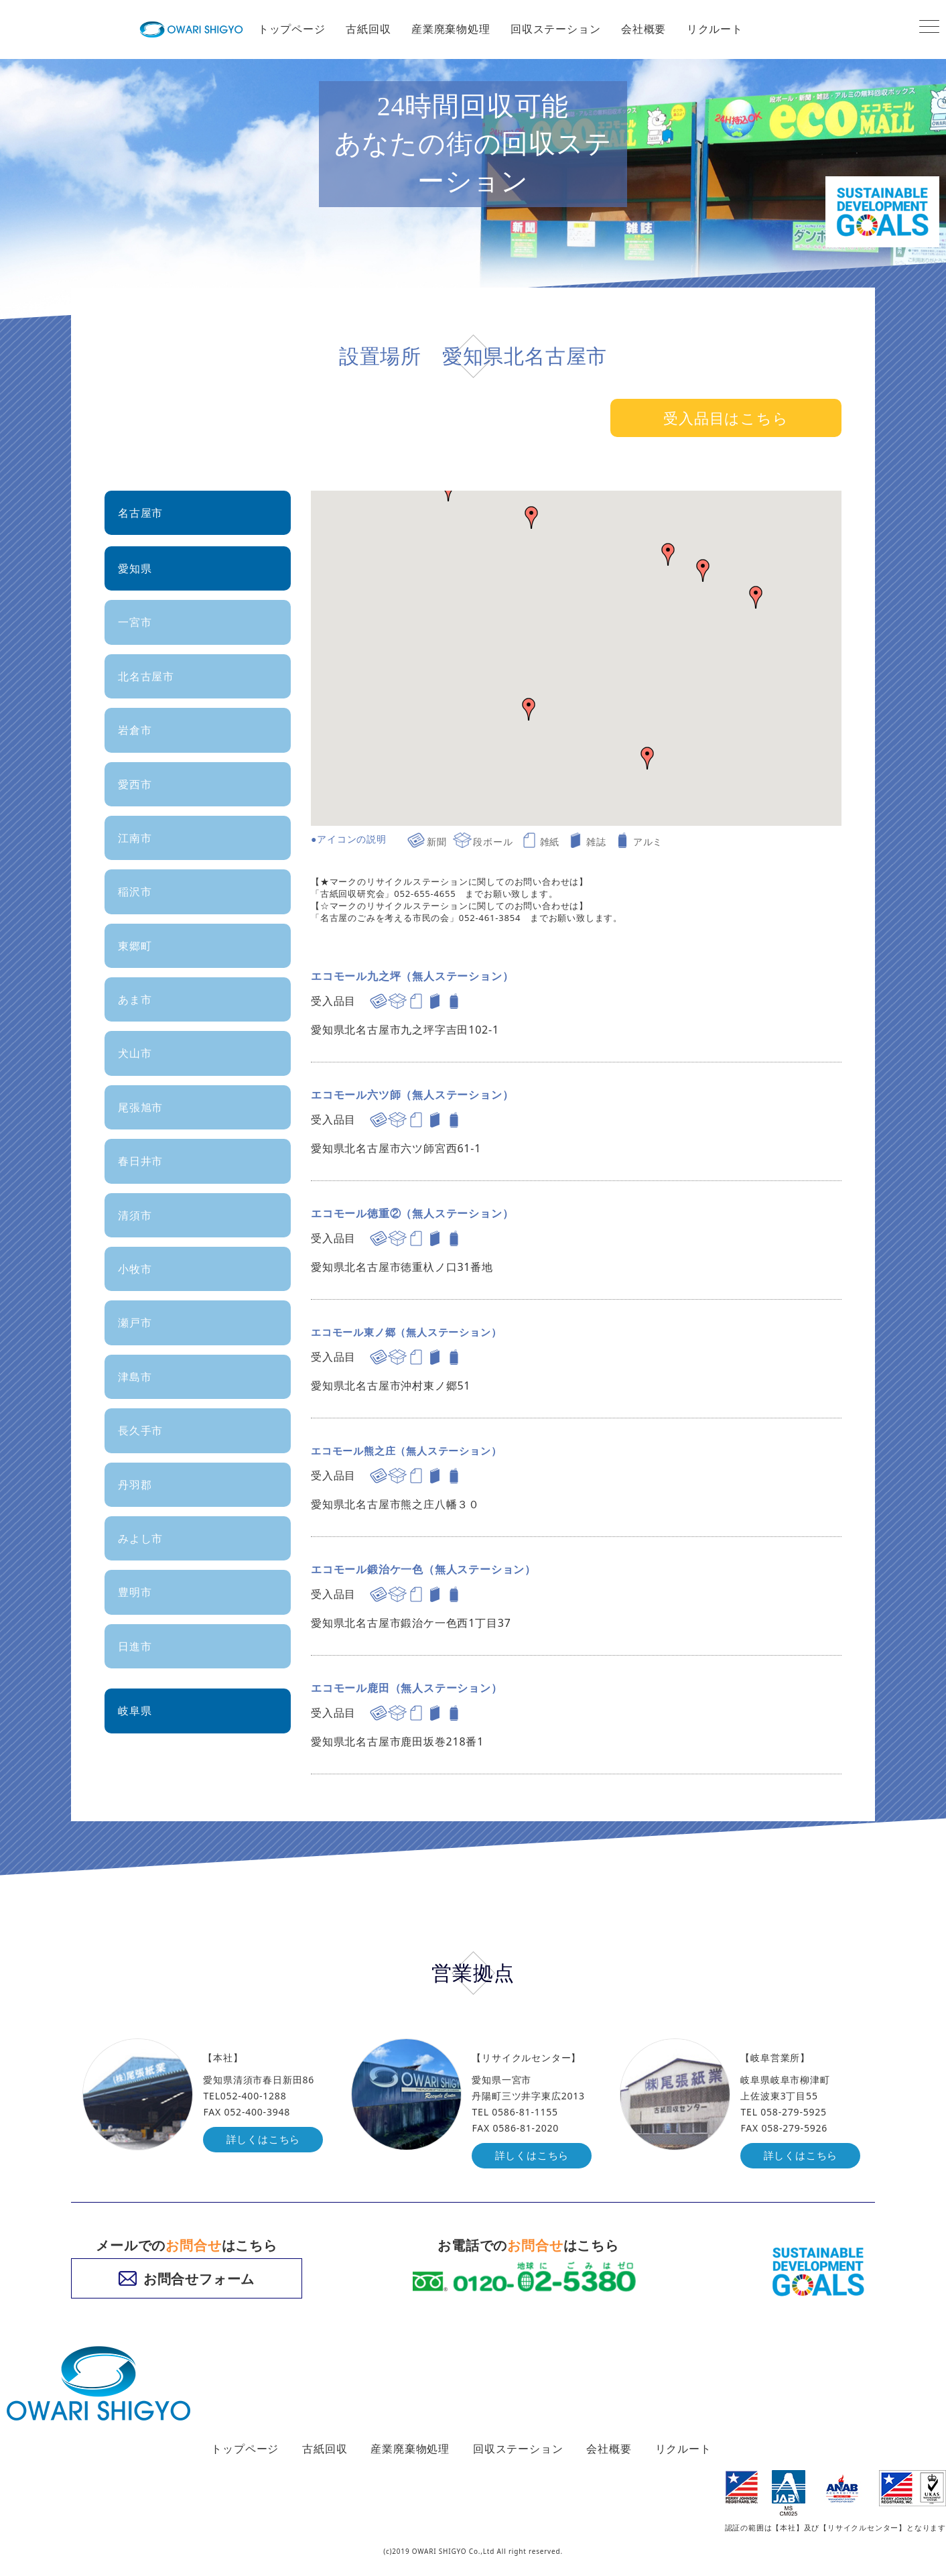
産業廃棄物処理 (450, 29)
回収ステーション (555, 29)
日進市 (134, 1646)
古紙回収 (368, 29)
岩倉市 (134, 730)
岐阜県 (134, 1710)
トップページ (292, 29)
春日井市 (140, 1161)
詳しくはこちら (265, 2139)
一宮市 (134, 622)
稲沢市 (134, 891)
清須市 (134, 1215)
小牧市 (134, 1269)
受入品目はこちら (725, 418)
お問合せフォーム (187, 2279)
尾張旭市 (140, 1107)
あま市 (134, 999)
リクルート (715, 29)
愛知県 (134, 568)
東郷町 (134, 945)
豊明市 (134, 1592)
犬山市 (134, 1053)
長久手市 (140, 1430)
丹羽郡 (134, 1484)
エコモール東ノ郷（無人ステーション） (412, 1332)
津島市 (134, 1376)
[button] (703, 570)
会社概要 (643, 29)
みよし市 (140, 1538)
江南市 (134, 838)
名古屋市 (140, 512)
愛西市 (134, 784)
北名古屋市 (146, 676)
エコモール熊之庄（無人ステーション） (412, 1450)
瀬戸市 (134, 1322)
